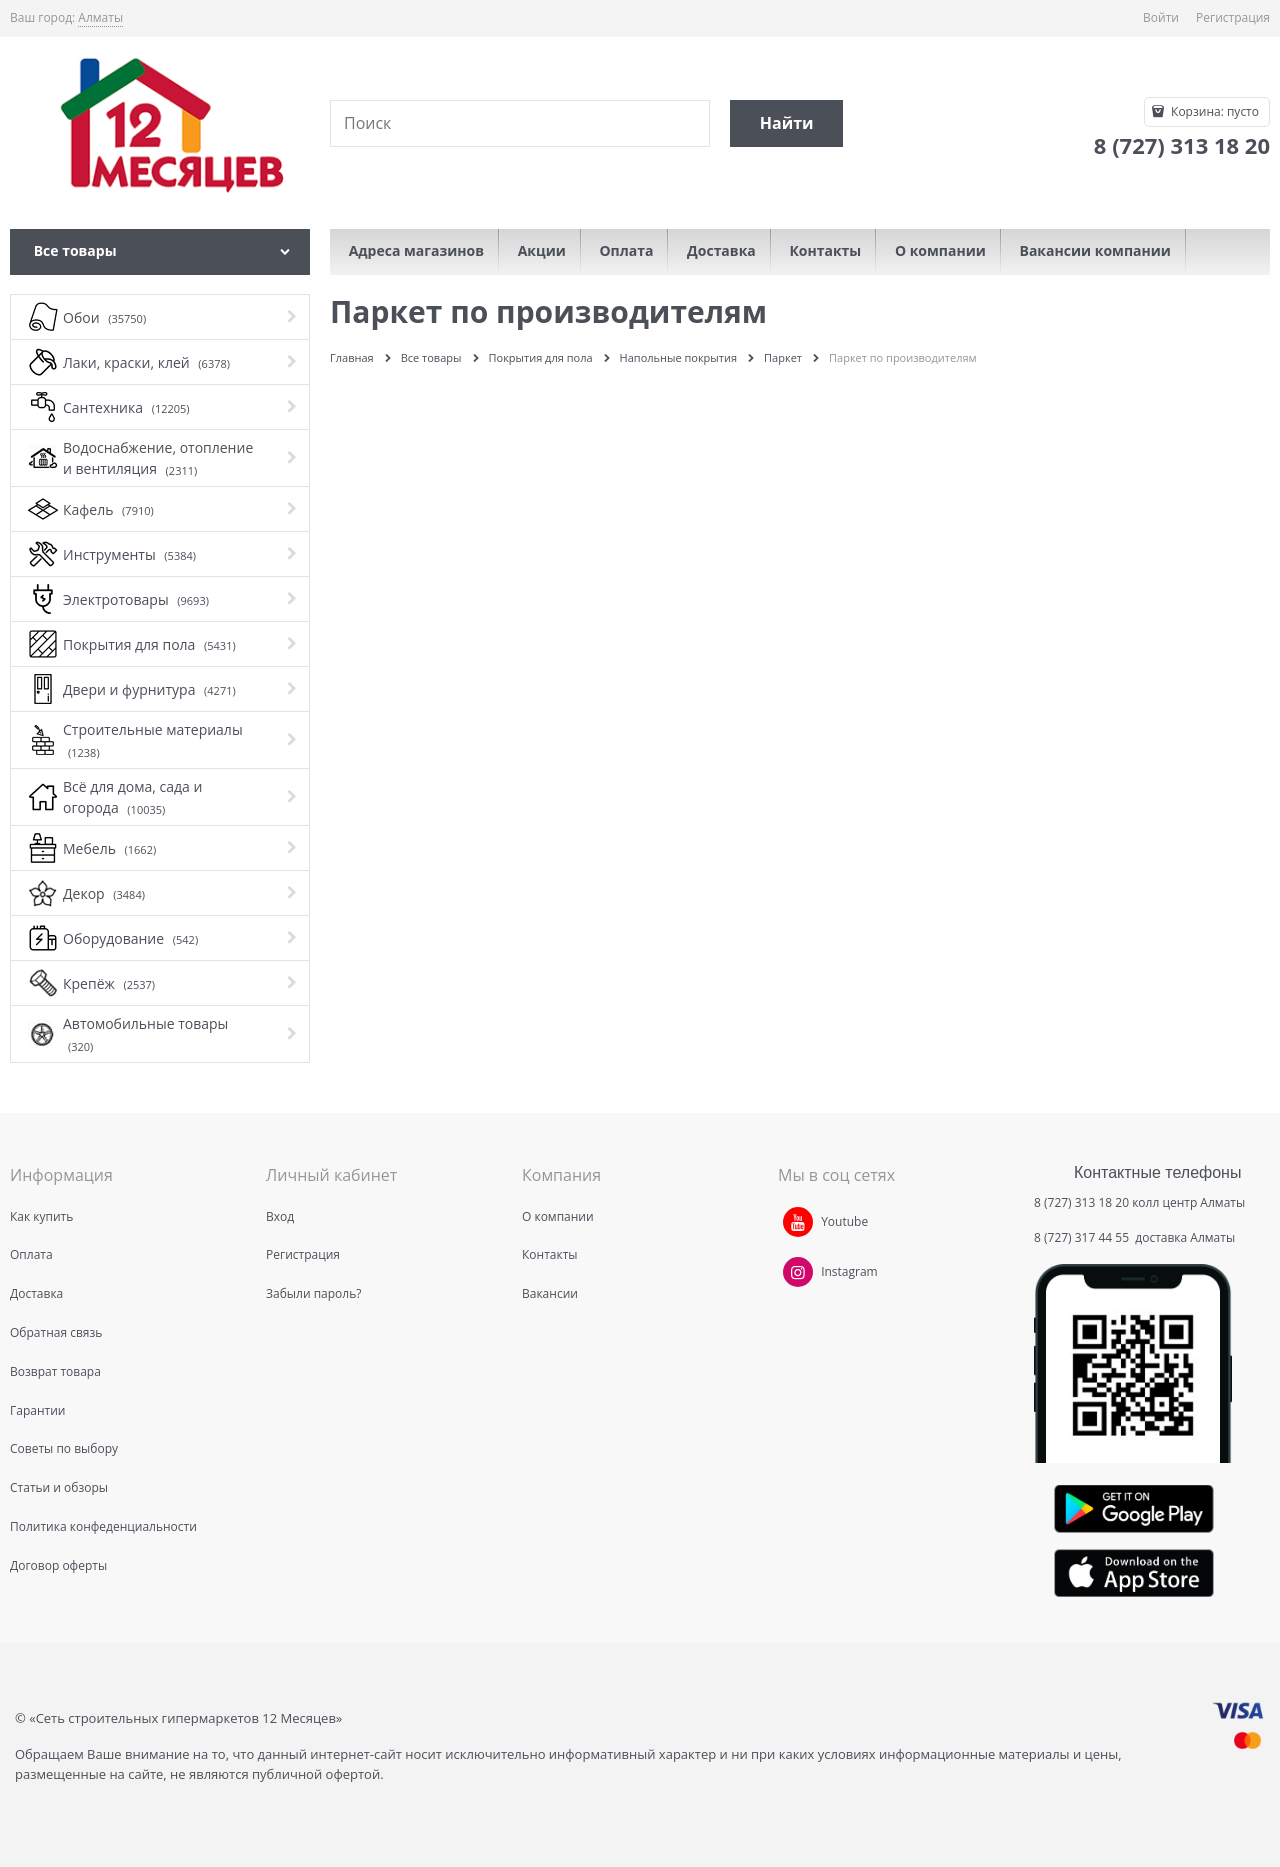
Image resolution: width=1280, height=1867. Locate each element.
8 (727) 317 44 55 (1083, 1237)
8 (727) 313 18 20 (1081, 1202)
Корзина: (1213, 111)
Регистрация (1233, 17)
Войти (1161, 17)
